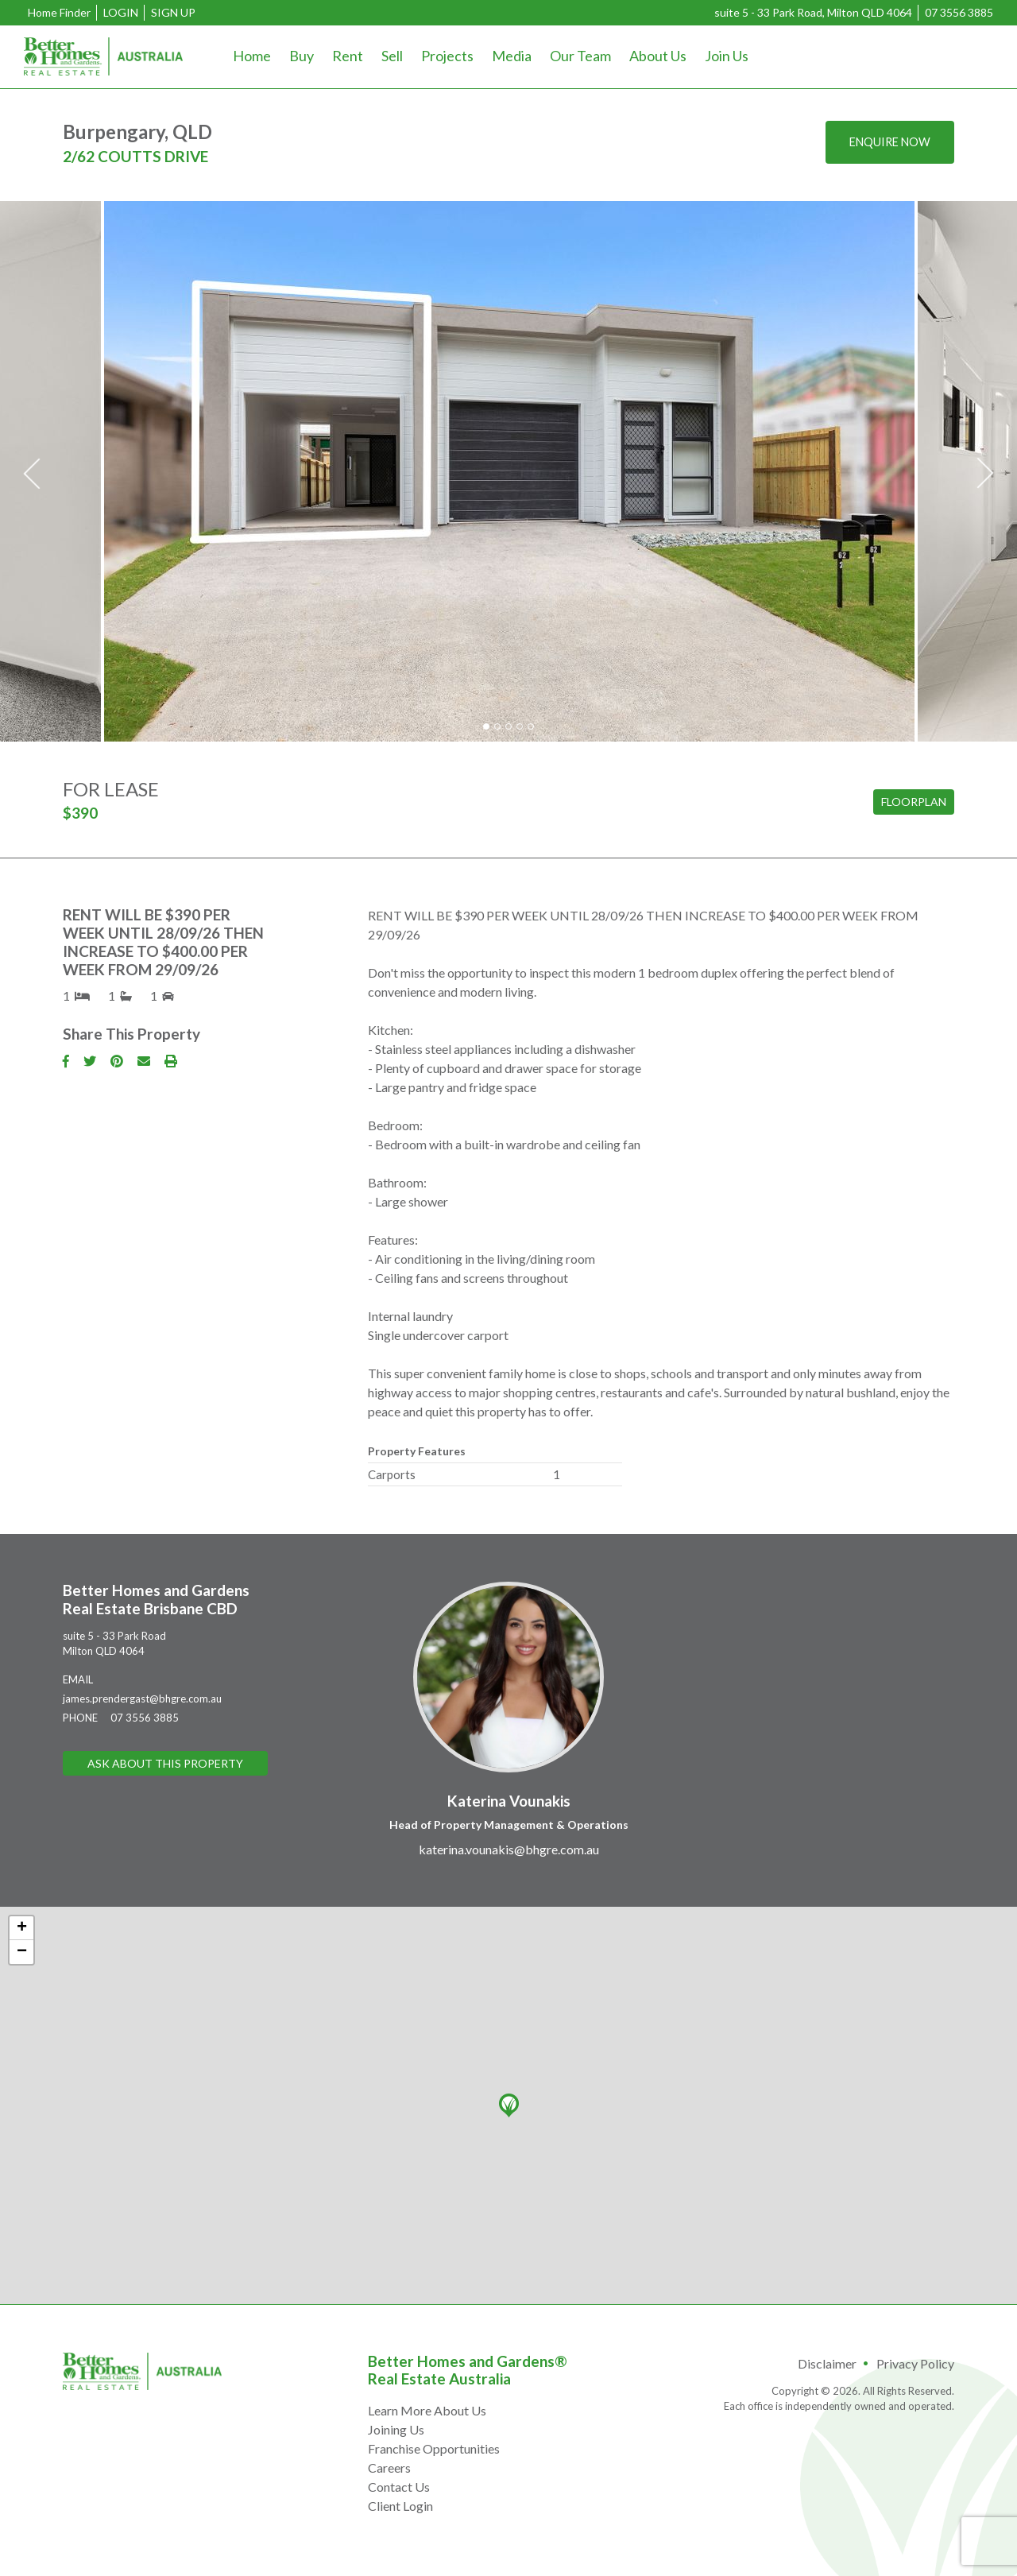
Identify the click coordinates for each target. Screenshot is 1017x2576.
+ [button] (22, 1928)
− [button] (22, 1952)
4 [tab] (519, 726)
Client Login (400, 2505)
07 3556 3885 (959, 12)
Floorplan (913, 801)
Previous (32, 473)
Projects (447, 55)
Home (252, 55)
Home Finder (59, 12)
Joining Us (396, 2429)
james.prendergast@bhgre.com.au (142, 1698)
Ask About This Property (165, 1764)
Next (985, 473)
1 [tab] (486, 726)
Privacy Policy (915, 2363)
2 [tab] (497, 726)
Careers (389, 2467)
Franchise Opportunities (434, 2448)
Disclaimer (827, 2363)
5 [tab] (531, 726)
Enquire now (884, 142)
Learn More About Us (427, 2410)
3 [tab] (508, 726)
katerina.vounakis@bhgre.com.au (509, 1849)
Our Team (580, 55)
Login (120, 12)
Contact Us (399, 2486)
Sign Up (173, 12)
